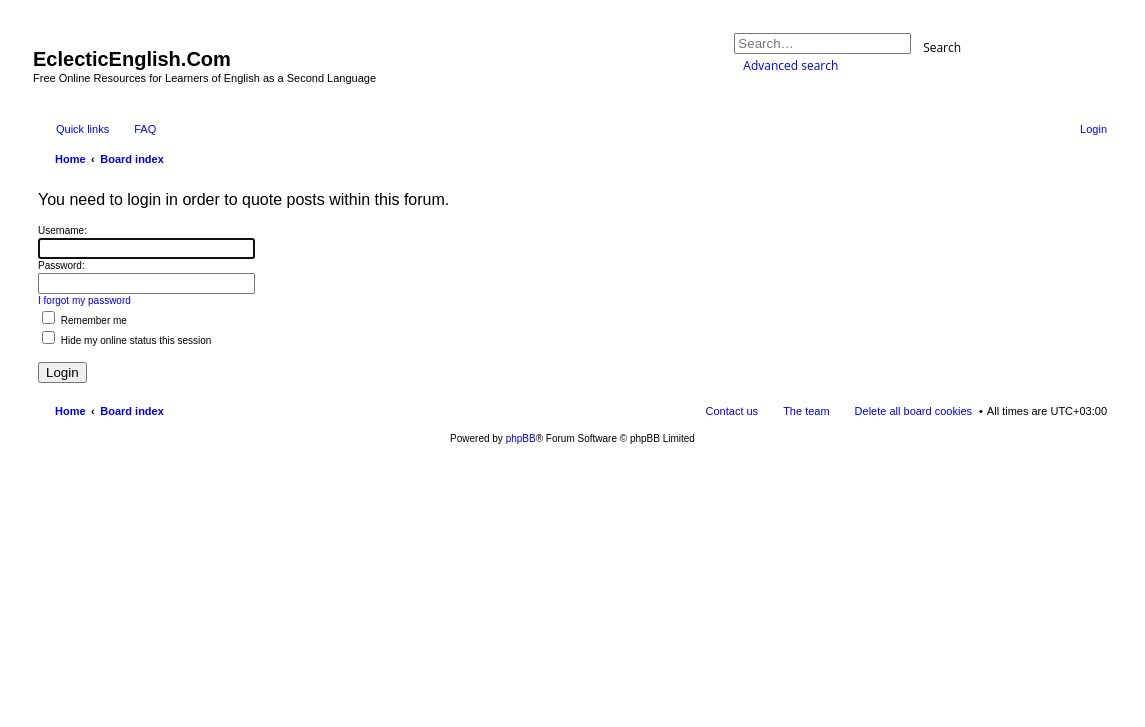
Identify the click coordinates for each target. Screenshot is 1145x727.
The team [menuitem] (806, 411)
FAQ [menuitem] (145, 129)
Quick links (82, 129)
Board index (132, 411)
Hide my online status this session (126, 340)
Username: (62, 230)
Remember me (84, 320)
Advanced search (790, 65)
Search (942, 46)
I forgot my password (84, 300)
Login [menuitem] (1093, 129)
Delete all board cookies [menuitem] (913, 411)
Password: (61, 265)
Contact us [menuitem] (732, 411)
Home (70, 411)
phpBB (521, 438)
